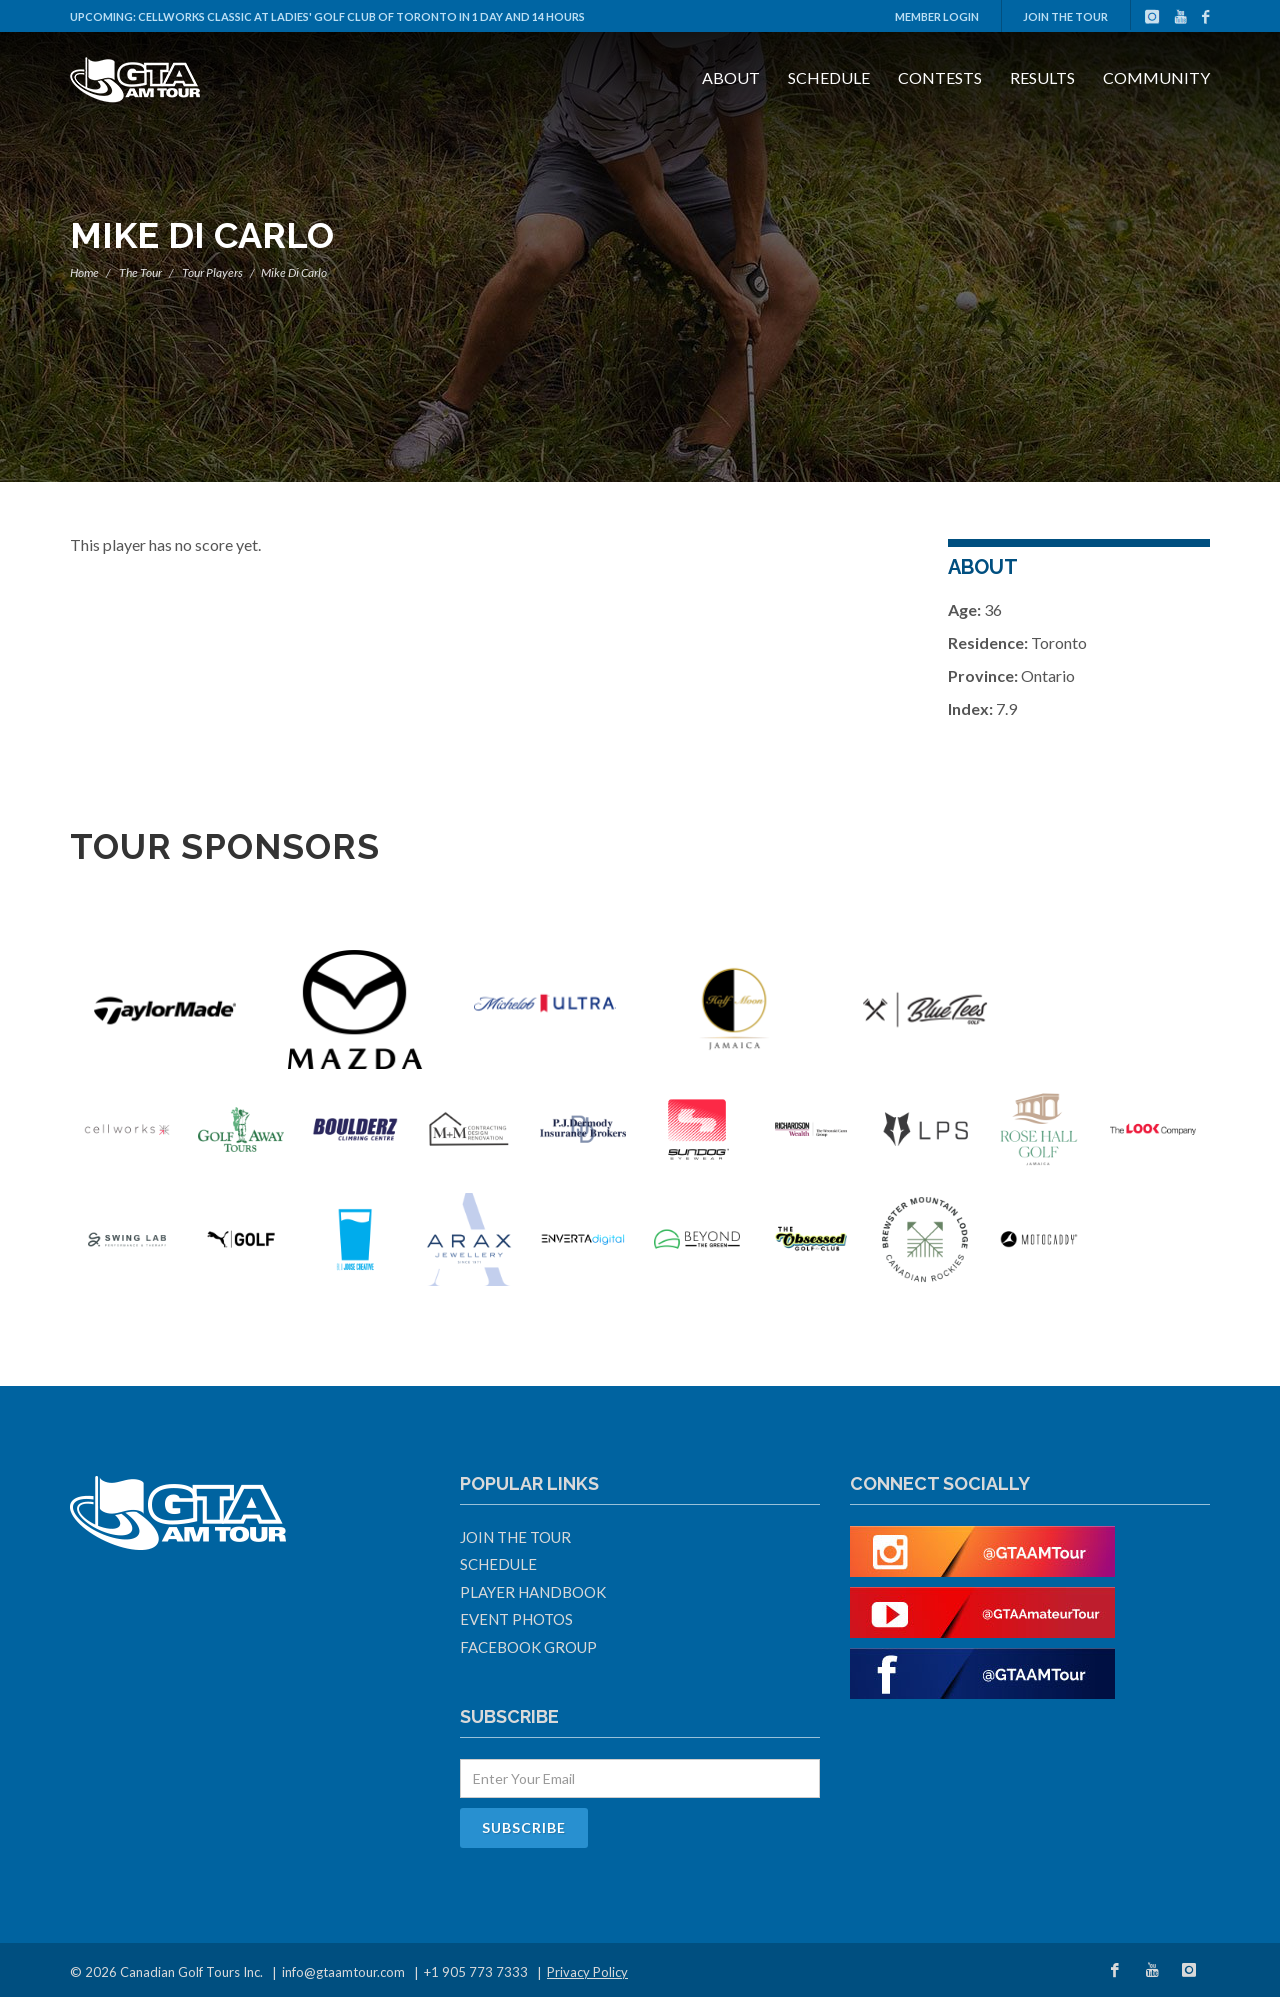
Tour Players (212, 272)
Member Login (937, 16)
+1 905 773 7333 (476, 1972)
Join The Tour (1065, 16)
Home (84, 272)
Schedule (829, 77)
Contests (940, 77)
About (731, 77)
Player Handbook (533, 1592)
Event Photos (516, 1619)
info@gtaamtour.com (343, 1972)
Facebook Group (528, 1647)
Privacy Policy (587, 1972)
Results (1042, 77)
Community (1156, 77)
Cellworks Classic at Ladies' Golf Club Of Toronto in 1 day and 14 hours (361, 16)
